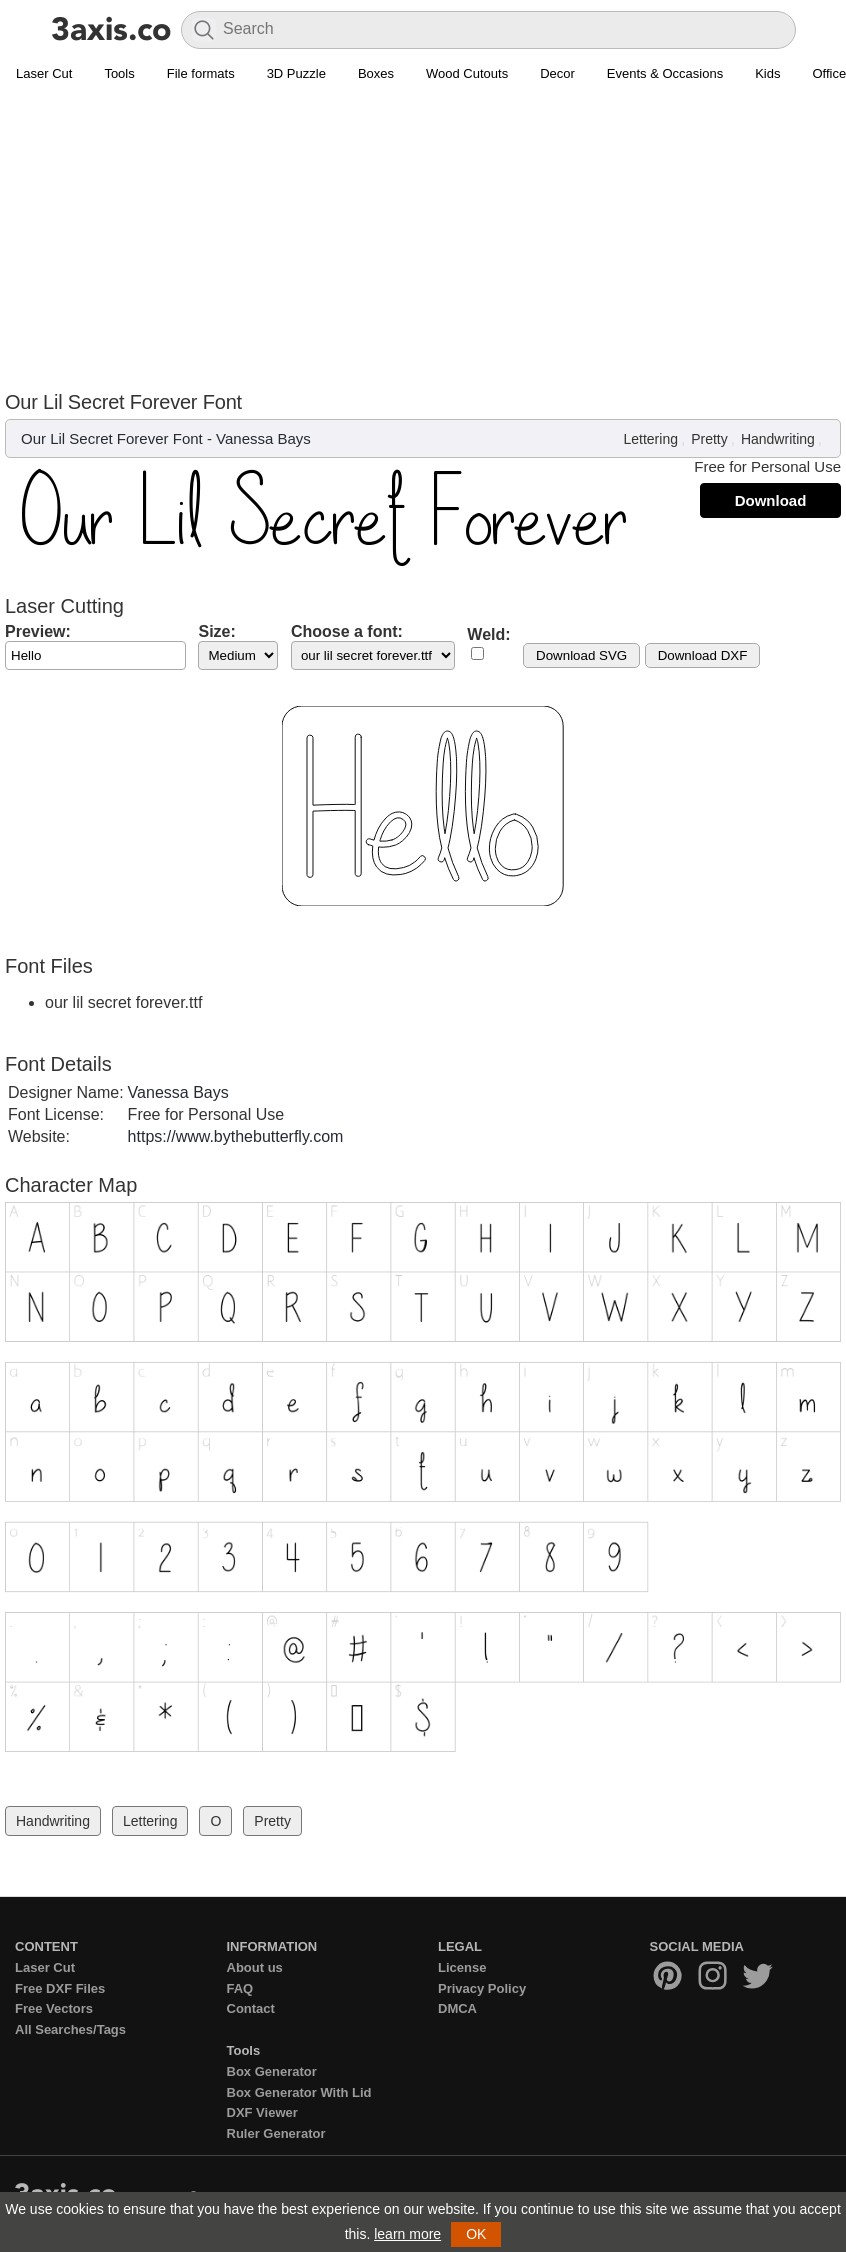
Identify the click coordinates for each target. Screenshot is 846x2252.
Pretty (709, 439)
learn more (407, 2234)
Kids (767, 73)
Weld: (488, 634)
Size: (216, 631)
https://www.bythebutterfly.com (236, 1136)
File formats (201, 73)
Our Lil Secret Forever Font (112, 438)
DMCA (457, 2008)
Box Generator (272, 2071)
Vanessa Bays (263, 438)
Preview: (38, 631)
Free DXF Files (60, 1988)
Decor (557, 73)
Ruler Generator (276, 2133)
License (462, 1967)
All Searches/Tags (70, 2029)
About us (255, 1967)
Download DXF (703, 655)
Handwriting (778, 439)
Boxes (376, 73)
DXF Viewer (262, 2112)
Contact (251, 2008)
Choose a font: (347, 631)
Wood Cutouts (467, 73)
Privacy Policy (482, 1988)
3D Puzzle (296, 73)
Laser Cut (44, 73)
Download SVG (581, 655)
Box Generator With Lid (299, 2092)
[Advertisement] (423, 241)
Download (771, 500)
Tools (119, 73)
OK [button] (476, 2234)
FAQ (240, 1988)
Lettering (650, 439)
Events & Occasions (665, 73)
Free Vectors (54, 2008)
